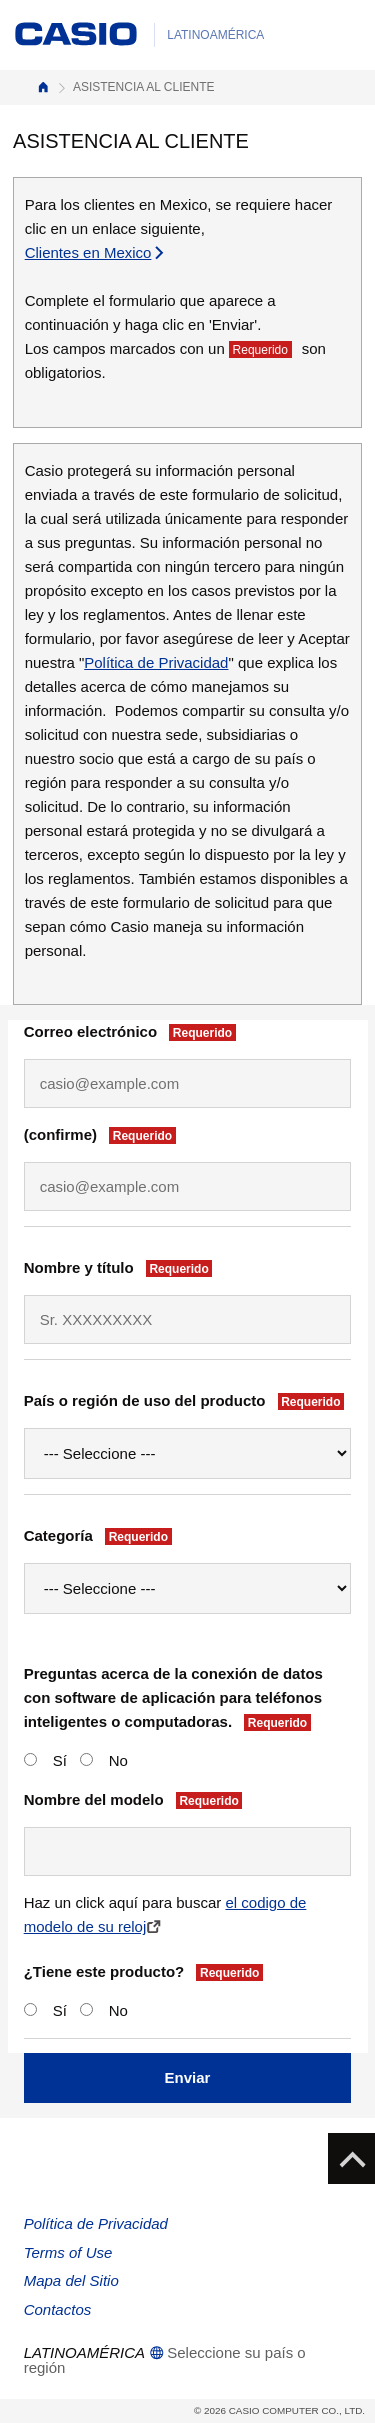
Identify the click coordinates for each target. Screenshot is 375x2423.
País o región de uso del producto (187, 1401)
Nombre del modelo (136, 1800)
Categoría (101, 1536)
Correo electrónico (133, 1032)
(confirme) (103, 1135)
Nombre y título (121, 1268)
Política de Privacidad (156, 662)
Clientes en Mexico (96, 252)
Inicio (43, 87)
